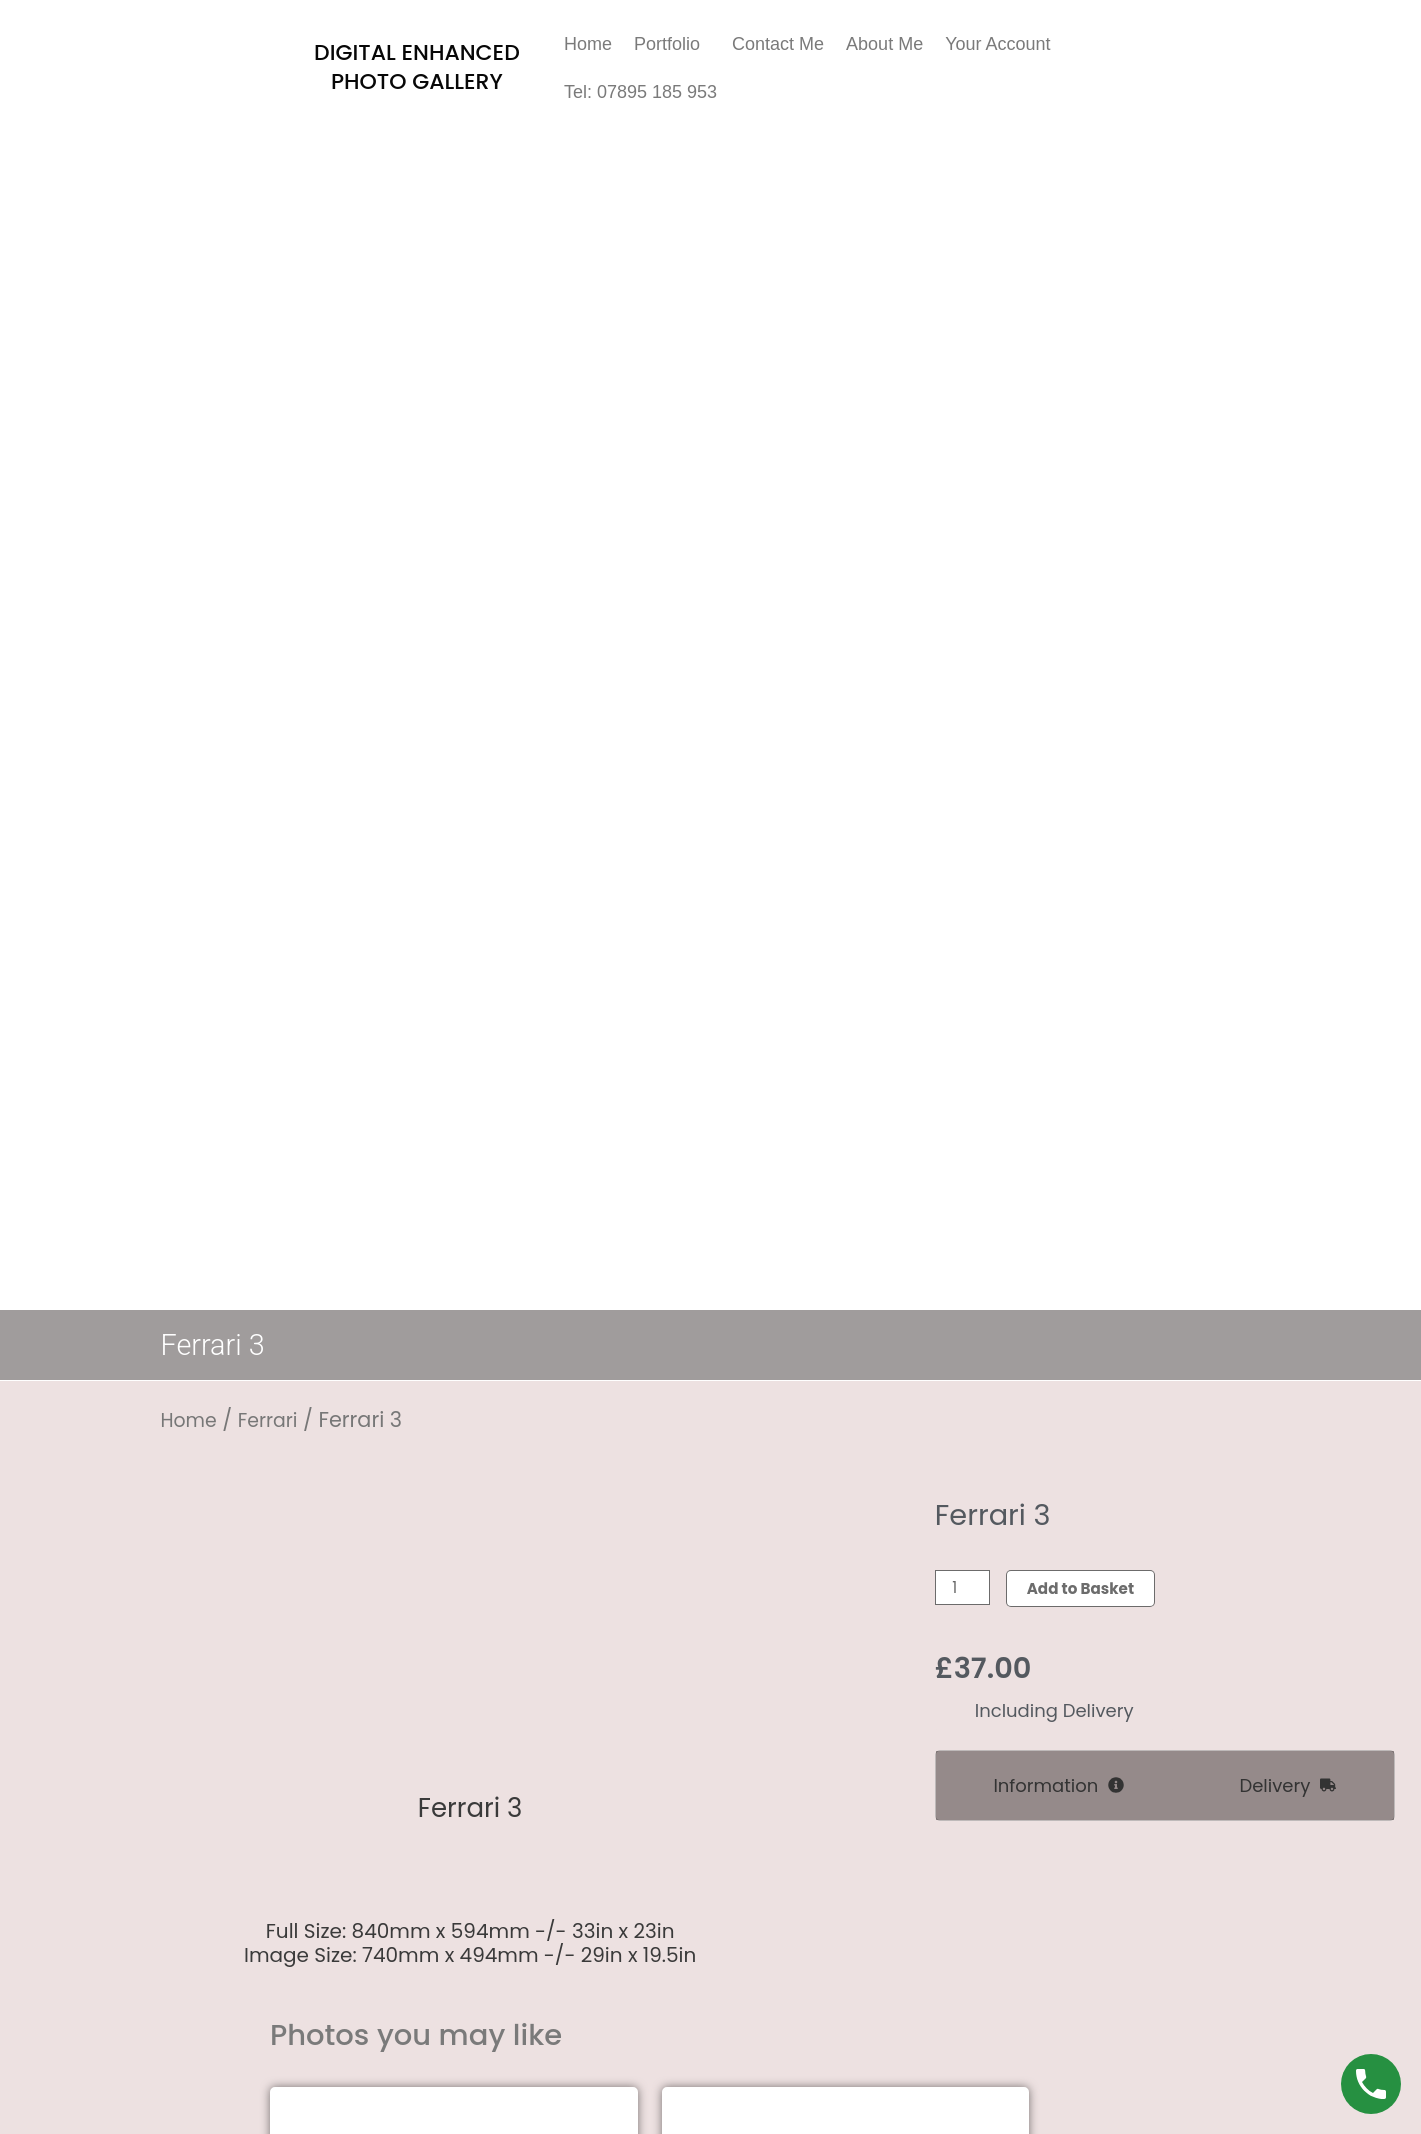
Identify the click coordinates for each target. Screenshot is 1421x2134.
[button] (672, 44)
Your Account (997, 44)
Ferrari (277, 1419)
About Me (884, 44)
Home (588, 44)
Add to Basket (1087, 1588)
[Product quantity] (964, 1588)
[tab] (1059, 1786)
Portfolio (667, 44)
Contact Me (778, 44)
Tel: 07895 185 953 (640, 92)
